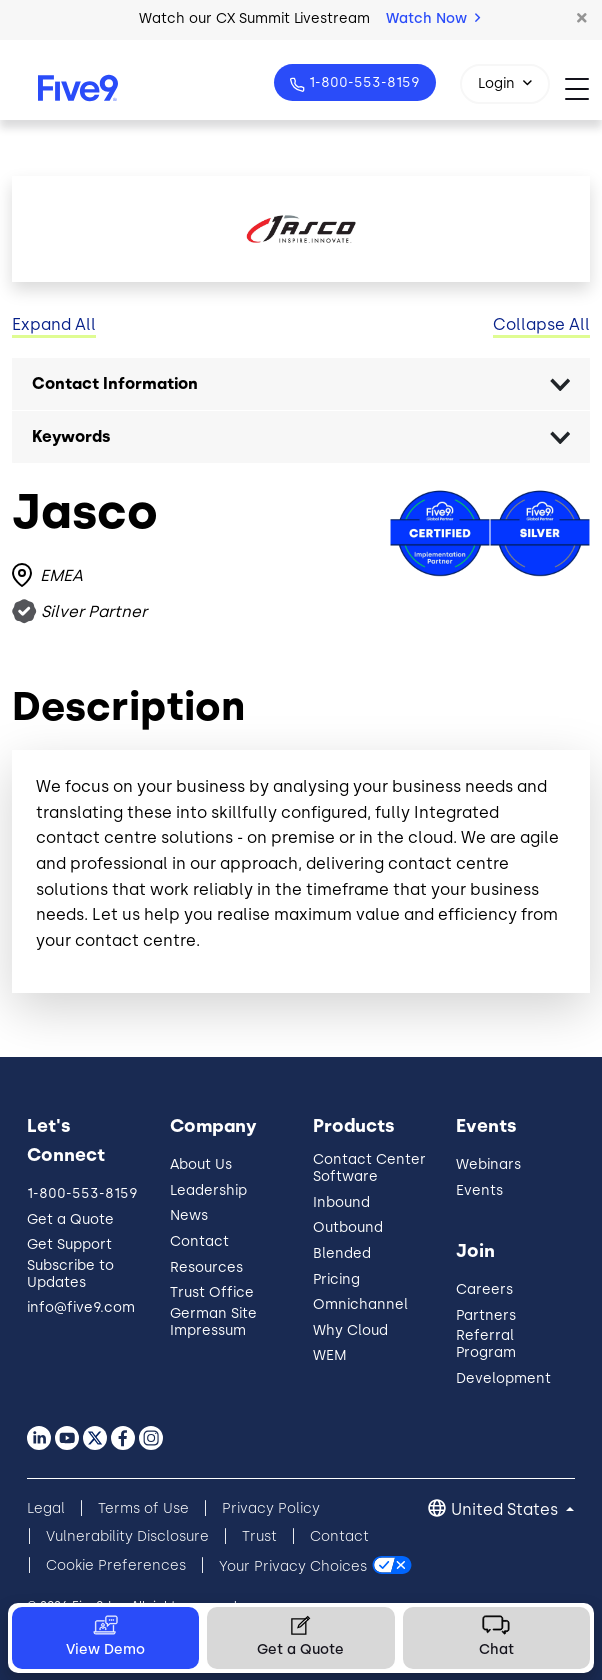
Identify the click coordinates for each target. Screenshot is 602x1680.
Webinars (488, 1164)
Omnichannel (360, 1304)
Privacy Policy (271, 1508)
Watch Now (433, 18)
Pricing (336, 1279)
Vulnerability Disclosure (127, 1536)
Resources (206, 1267)
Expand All (54, 324)
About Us (201, 1164)
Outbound (348, 1227)
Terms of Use (143, 1508)
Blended (342, 1253)
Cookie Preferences (116, 1565)
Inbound (341, 1202)
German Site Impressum (213, 1322)
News (189, 1215)
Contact (199, 1241)
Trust (259, 1536)
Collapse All (541, 324)
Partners (486, 1315)
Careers (484, 1289)
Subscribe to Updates (70, 1274)
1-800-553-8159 (362, 82)
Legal (46, 1508)
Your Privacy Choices (293, 1565)
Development (503, 1378)
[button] (582, 19)
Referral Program (486, 1344)
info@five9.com (81, 1307)
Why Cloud (350, 1330)
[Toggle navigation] (583, 88)
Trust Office (212, 1292)
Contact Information (115, 383)
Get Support (69, 1244)
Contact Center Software (369, 1168)
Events (479, 1190)
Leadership (208, 1190)
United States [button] (506, 1509)
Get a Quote (70, 1219)
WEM (330, 1355)
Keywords (71, 436)
